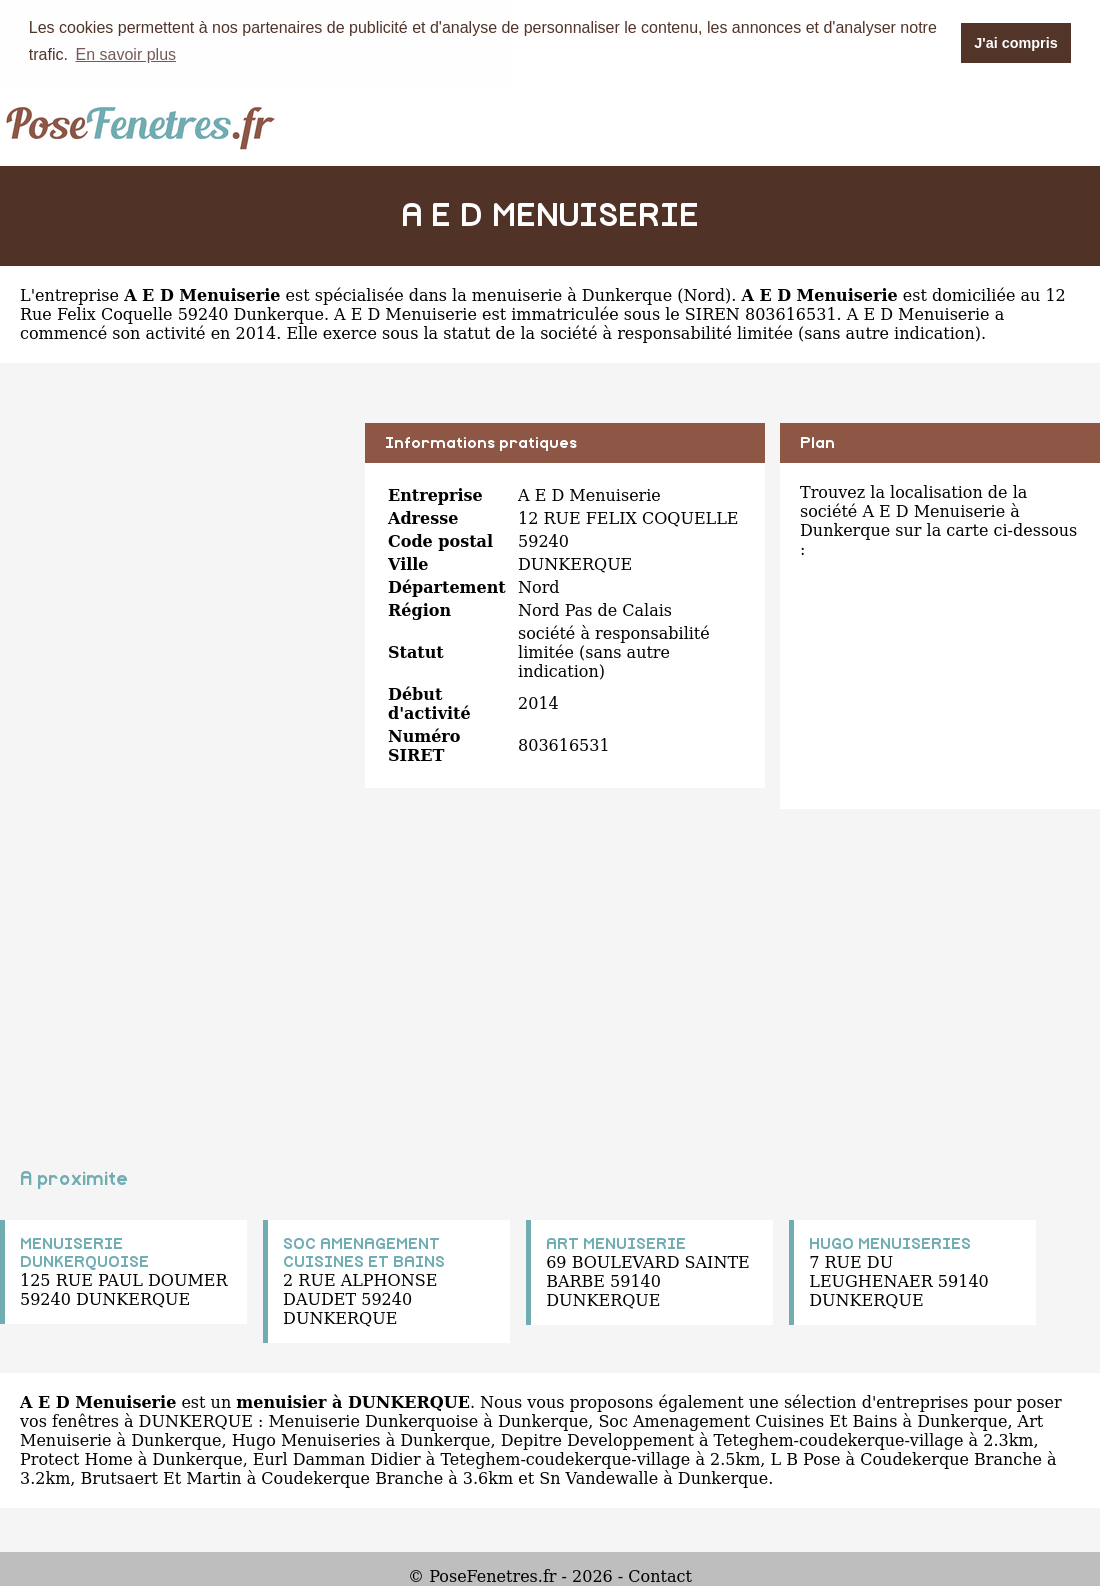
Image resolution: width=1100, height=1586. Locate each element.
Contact (660, 1575)
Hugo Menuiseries (306, 1439)
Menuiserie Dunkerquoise (373, 1420)
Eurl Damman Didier (337, 1458)
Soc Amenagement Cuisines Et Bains (747, 1420)
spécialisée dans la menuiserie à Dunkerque (493, 294)
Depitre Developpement (597, 1439)
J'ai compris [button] (1015, 43)
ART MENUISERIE (616, 1243)
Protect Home (76, 1458)
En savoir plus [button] (126, 54)
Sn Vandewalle (598, 1477)
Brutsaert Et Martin (160, 1477)
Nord (704, 294)
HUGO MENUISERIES (890, 1243)
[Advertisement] (175, 562)
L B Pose (806, 1458)
